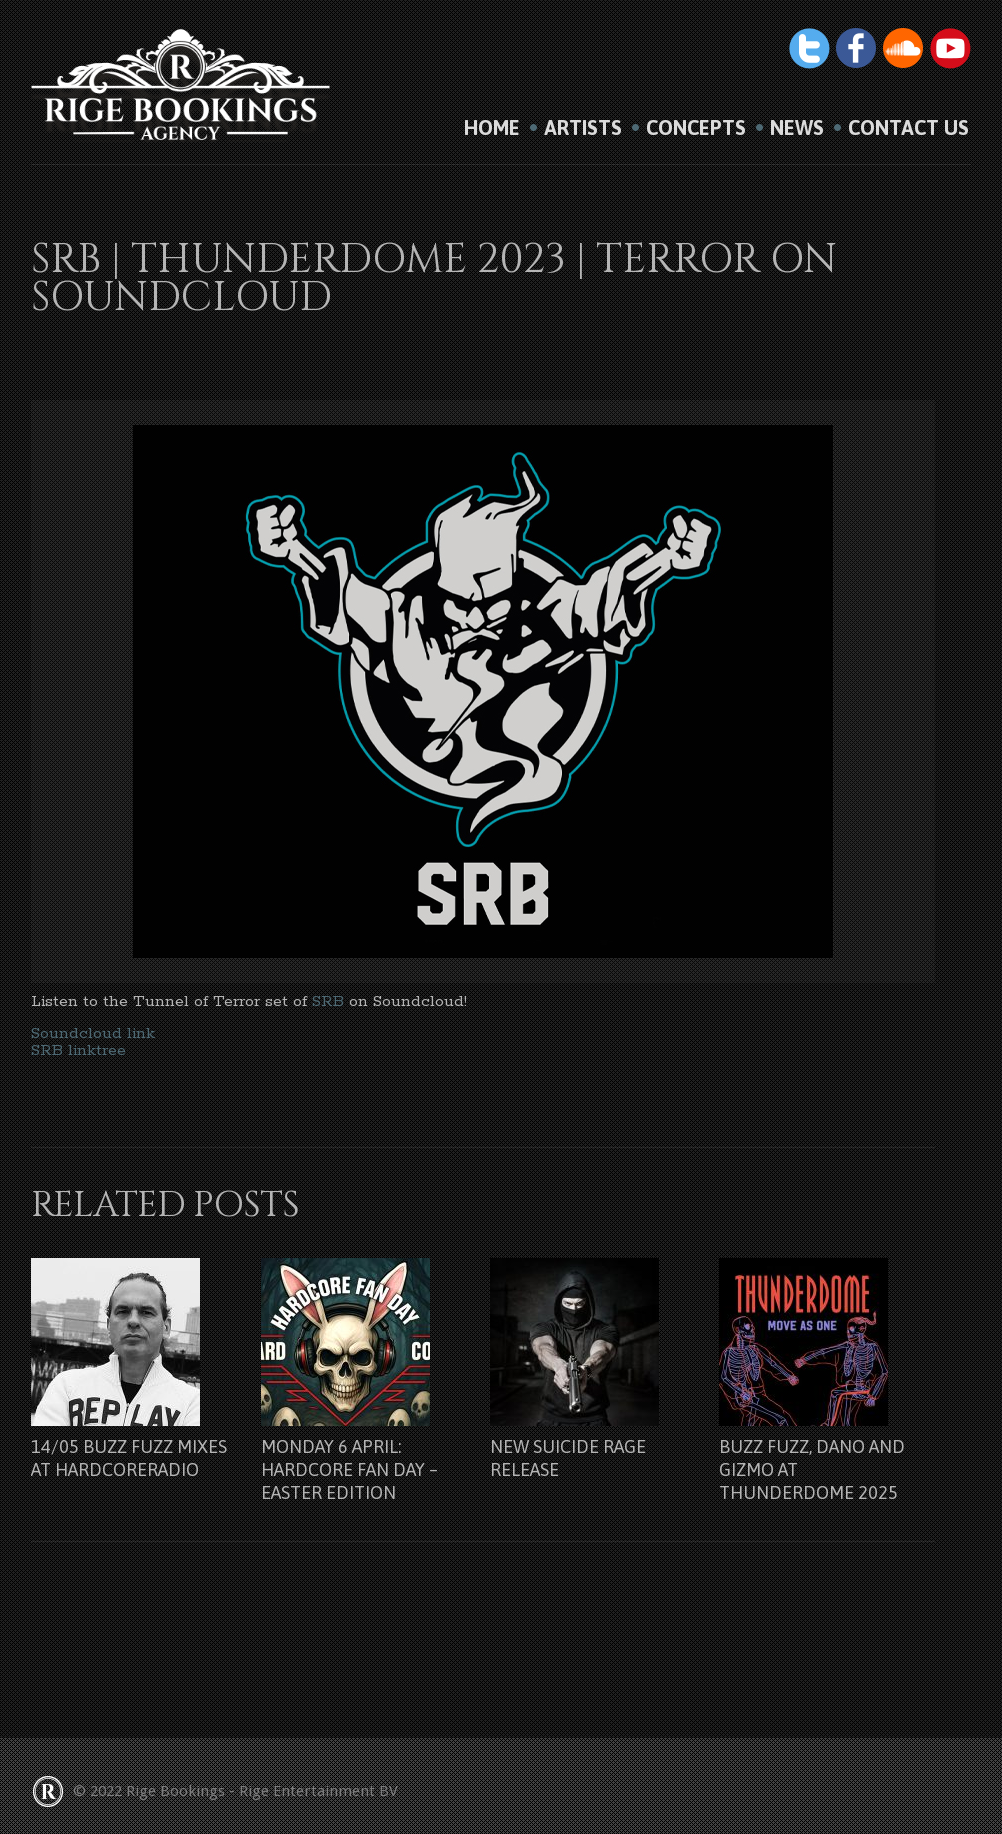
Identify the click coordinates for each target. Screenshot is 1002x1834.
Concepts (696, 128)
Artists (583, 128)
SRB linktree (78, 1050)
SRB (330, 1001)
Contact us (908, 128)
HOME (492, 128)
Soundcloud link (93, 1033)
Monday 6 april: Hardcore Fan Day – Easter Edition (349, 1469)
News (797, 128)
